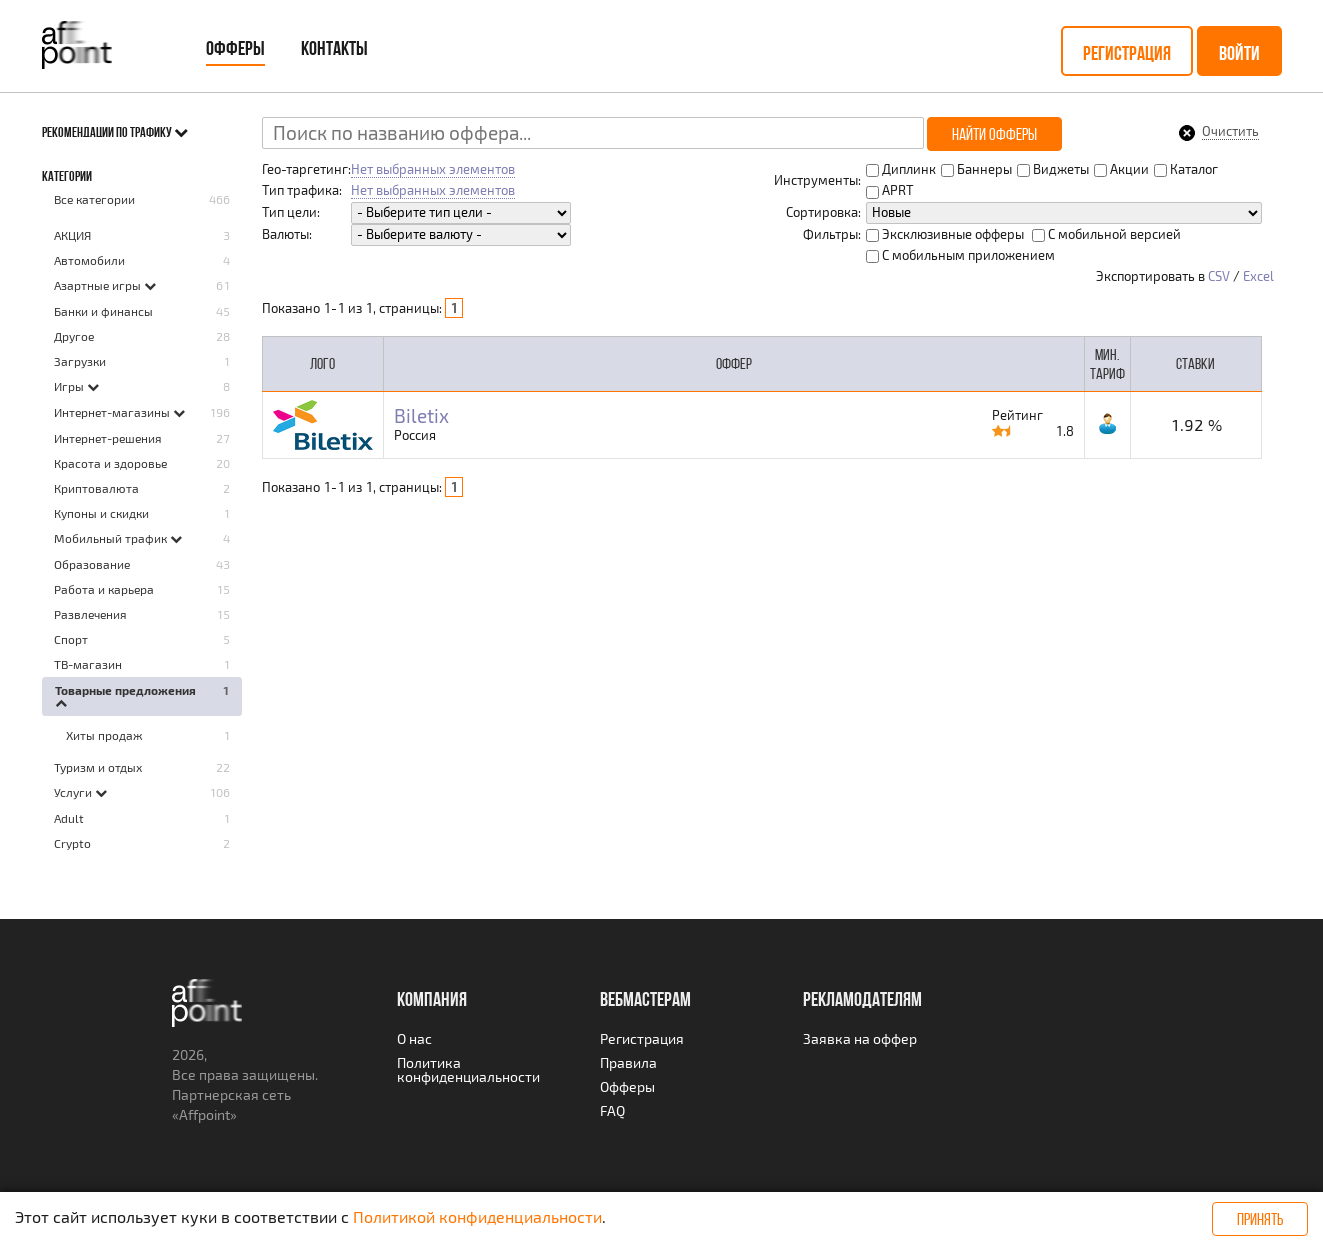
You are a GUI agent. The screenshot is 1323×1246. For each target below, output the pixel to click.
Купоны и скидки (101, 513)
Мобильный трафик (112, 538)
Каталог (1186, 169)
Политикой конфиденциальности (477, 1216)
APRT (890, 190)
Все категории (94, 199)
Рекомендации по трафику (115, 132)
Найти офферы (994, 134)
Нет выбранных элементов (433, 169)
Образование (92, 564)
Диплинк (901, 169)
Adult (69, 818)
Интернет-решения (108, 438)
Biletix (421, 416)
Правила (628, 1062)
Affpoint (204, 1114)
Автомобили (89, 260)
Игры (70, 386)
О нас (414, 1038)
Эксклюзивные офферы (945, 234)
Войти (1239, 53)
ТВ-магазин (88, 664)
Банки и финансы (103, 311)
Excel (1258, 276)
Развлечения (90, 614)
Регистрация (1127, 53)
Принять (1260, 1219)
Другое (74, 336)
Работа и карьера (104, 589)
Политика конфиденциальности (468, 1069)
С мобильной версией (1106, 234)
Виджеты (1053, 169)
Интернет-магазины (113, 412)
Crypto (72, 843)
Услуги (74, 792)
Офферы (235, 48)
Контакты (334, 48)
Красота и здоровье (110, 463)
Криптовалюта (96, 488)
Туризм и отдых (98, 767)
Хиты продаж (104, 735)
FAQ (612, 1110)
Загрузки (80, 361)
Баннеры (976, 169)
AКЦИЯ (72, 235)
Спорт (71, 639)
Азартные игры (99, 285)
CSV (1219, 276)
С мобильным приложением (960, 255)
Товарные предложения (125, 690)
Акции (1121, 169)
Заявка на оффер (860, 1038)
